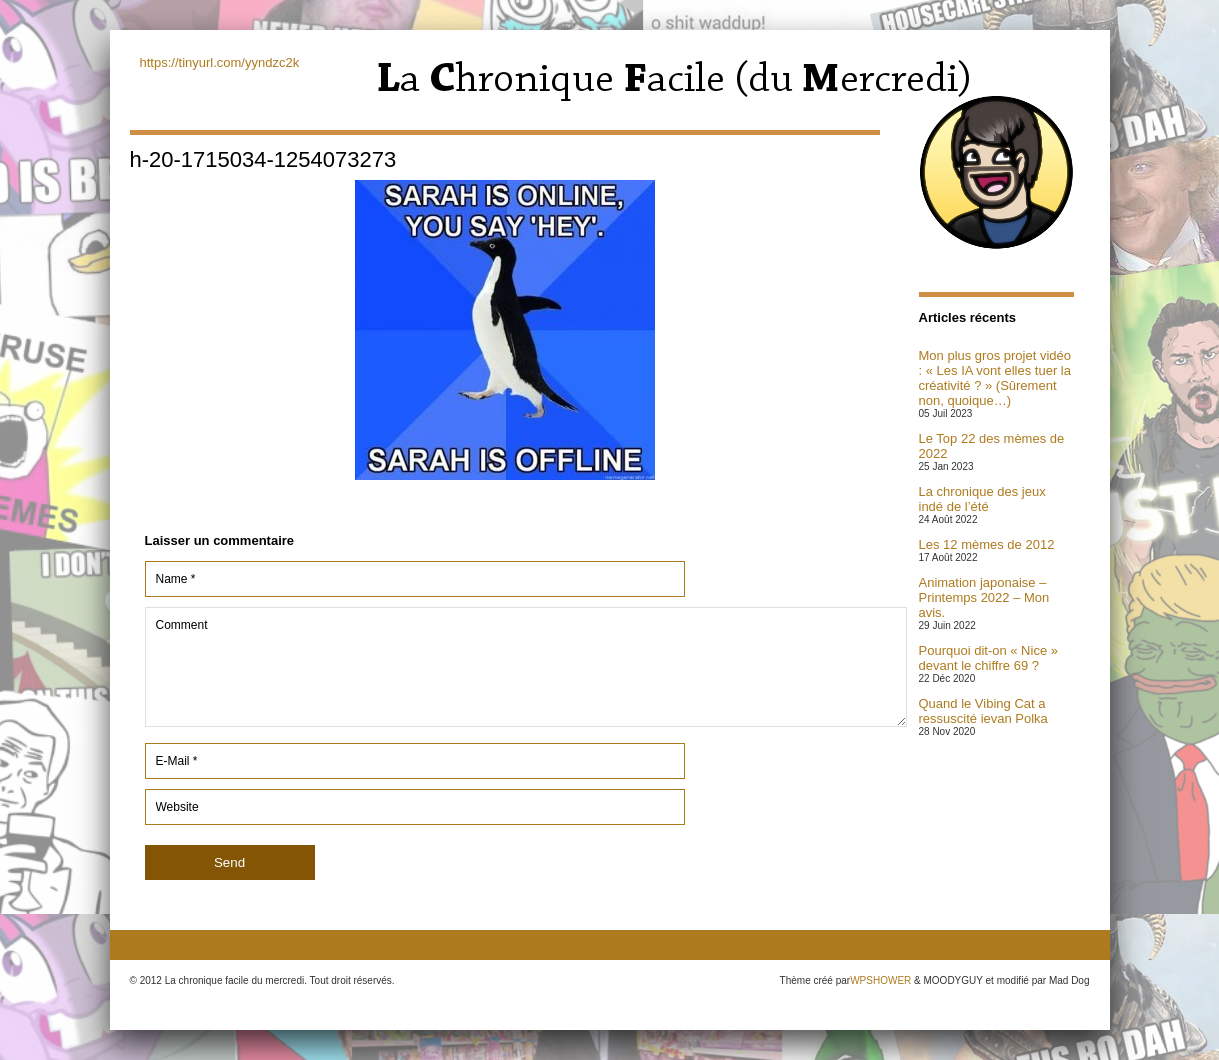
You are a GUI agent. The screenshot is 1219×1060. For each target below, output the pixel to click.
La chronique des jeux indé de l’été (982, 499)
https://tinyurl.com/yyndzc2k (220, 62)
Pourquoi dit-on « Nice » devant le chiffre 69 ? (988, 658)
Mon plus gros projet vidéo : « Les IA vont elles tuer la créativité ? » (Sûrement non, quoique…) (995, 378)
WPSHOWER (880, 980)
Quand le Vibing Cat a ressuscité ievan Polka (983, 711)
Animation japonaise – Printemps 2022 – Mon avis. (984, 597)
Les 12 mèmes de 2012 (987, 544)
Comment (526, 667)
